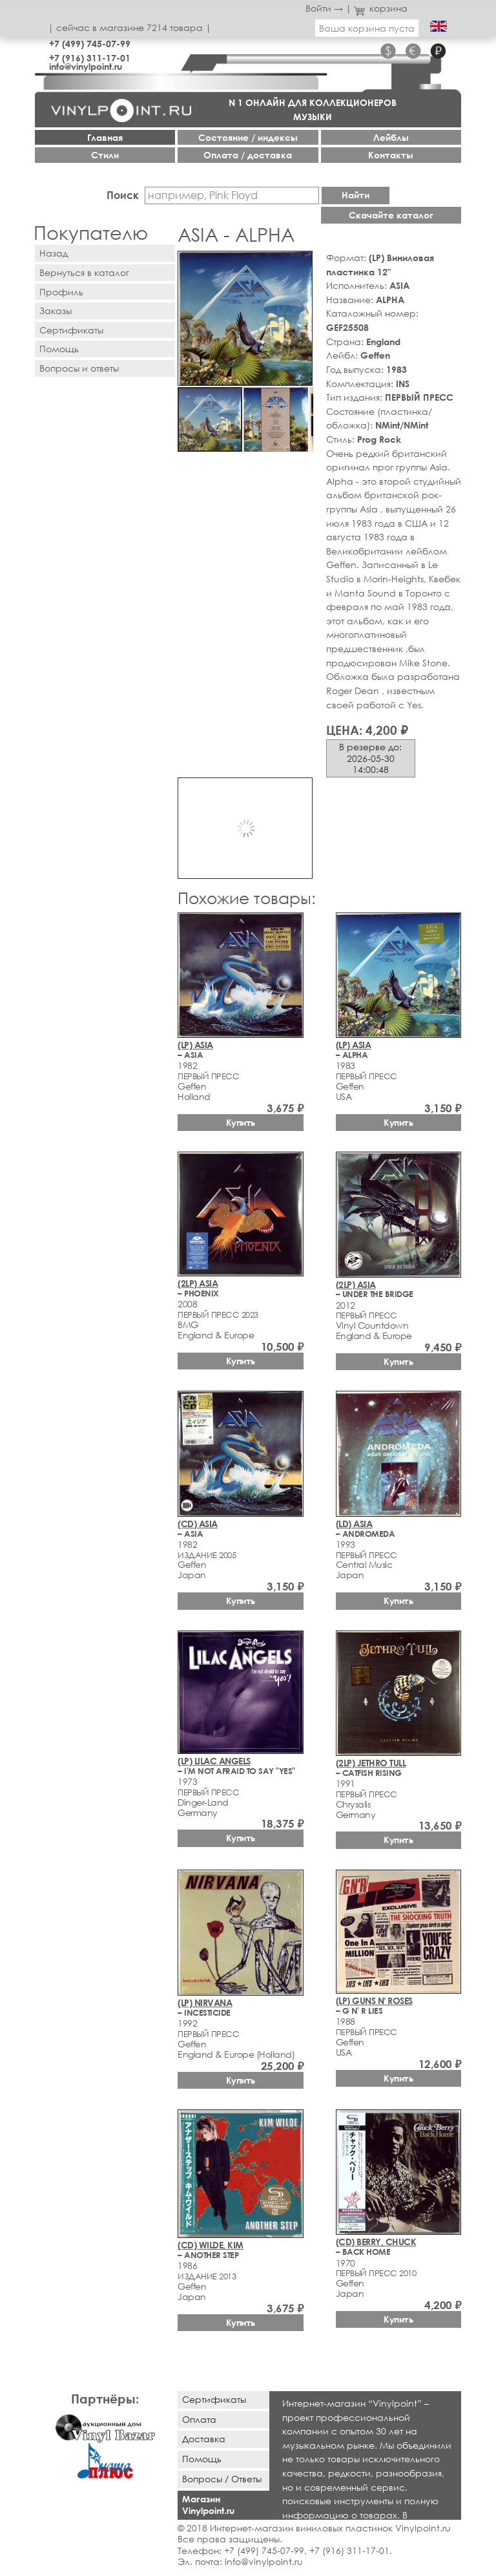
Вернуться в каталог (84, 272)
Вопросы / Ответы (222, 2478)
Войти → (324, 8)
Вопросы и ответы (79, 368)
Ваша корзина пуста (367, 28)
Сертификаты (71, 329)
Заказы (55, 310)
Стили (105, 154)
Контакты (390, 154)
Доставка (203, 2438)
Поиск (123, 195)
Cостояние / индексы (248, 137)
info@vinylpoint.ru (85, 66)
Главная (105, 137)
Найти (355, 194)
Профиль (61, 291)
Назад (53, 253)
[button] (300, 263)
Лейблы (391, 137)
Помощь (59, 348)
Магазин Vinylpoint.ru (208, 2505)
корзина (381, 8)
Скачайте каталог (391, 214)
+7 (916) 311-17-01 (89, 57)
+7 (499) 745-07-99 (89, 43)
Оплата (199, 2419)
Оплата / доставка (247, 154)
